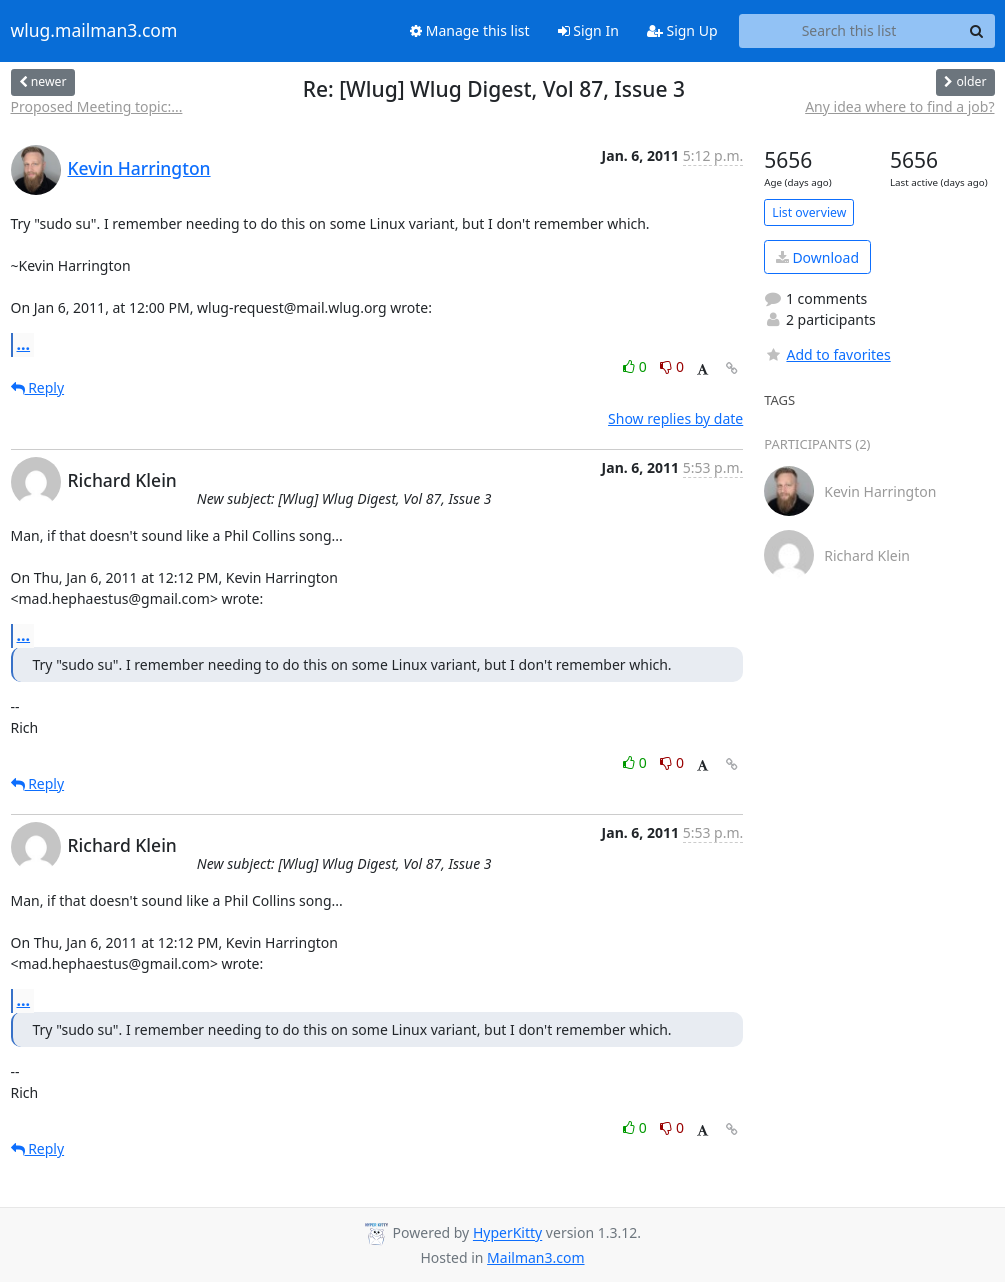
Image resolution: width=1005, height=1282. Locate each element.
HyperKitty (507, 1233)
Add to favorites (827, 354)
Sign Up (682, 30)
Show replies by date (675, 418)
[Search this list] (849, 31)
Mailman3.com (535, 1257)
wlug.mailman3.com (94, 31)
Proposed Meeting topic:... (97, 106)
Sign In (588, 30)
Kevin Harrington (139, 168)
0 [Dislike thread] (672, 366)
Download (817, 257)
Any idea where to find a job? (899, 106)
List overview (809, 212)
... (24, 344)
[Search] (977, 31)
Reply (38, 387)
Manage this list (470, 30)
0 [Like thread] (636, 366)
